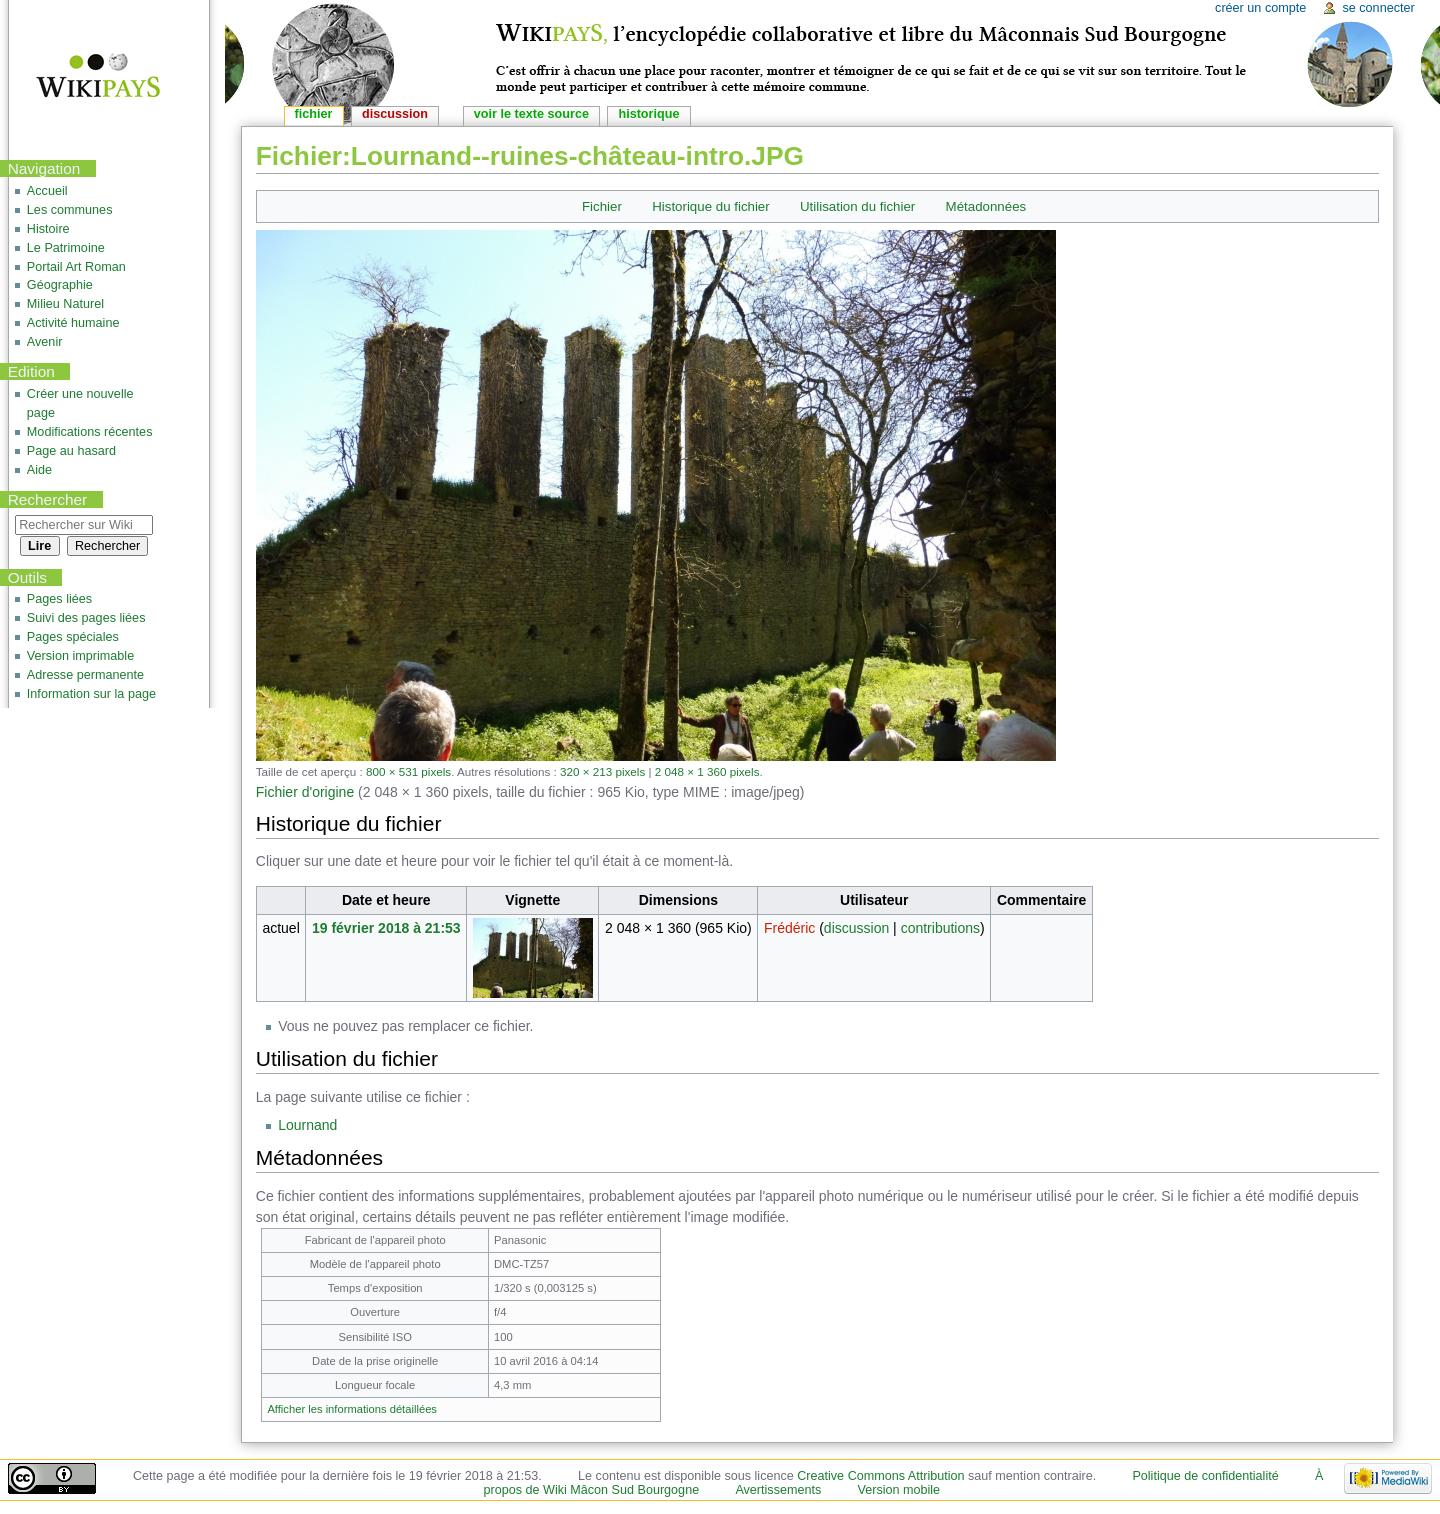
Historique (648, 114)
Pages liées (59, 599)
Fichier (602, 206)
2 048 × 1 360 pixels (707, 771)
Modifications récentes (90, 432)
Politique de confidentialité (1205, 1476)
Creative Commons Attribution (880, 1476)
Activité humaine (73, 323)
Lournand (307, 1125)
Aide (39, 470)
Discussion (395, 114)
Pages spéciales (73, 637)
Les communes (70, 210)
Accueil (47, 191)
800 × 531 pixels (408, 771)
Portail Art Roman (76, 267)
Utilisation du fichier (857, 206)
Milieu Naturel (65, 304)
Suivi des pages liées (86, 618)
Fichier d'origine (305, 792)
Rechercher (48, 499)
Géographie (60, 285)
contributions (940, 928)
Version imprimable (80, 656)
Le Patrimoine (66, 248)
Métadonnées (986, 206)
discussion (856, 928)
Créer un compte (1260, 8)
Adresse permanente (85, 675)
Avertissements (778, 1490)
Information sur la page (91, 694)
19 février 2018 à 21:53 (386, 928)
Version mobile (899, 1490)
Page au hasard (71, 451)
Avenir (45, 342)
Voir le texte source (531, 114)
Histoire (48, 229)
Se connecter (1378, 8)
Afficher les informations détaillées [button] (352, 1409)
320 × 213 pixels (602, 771)
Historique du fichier (711, 206)
